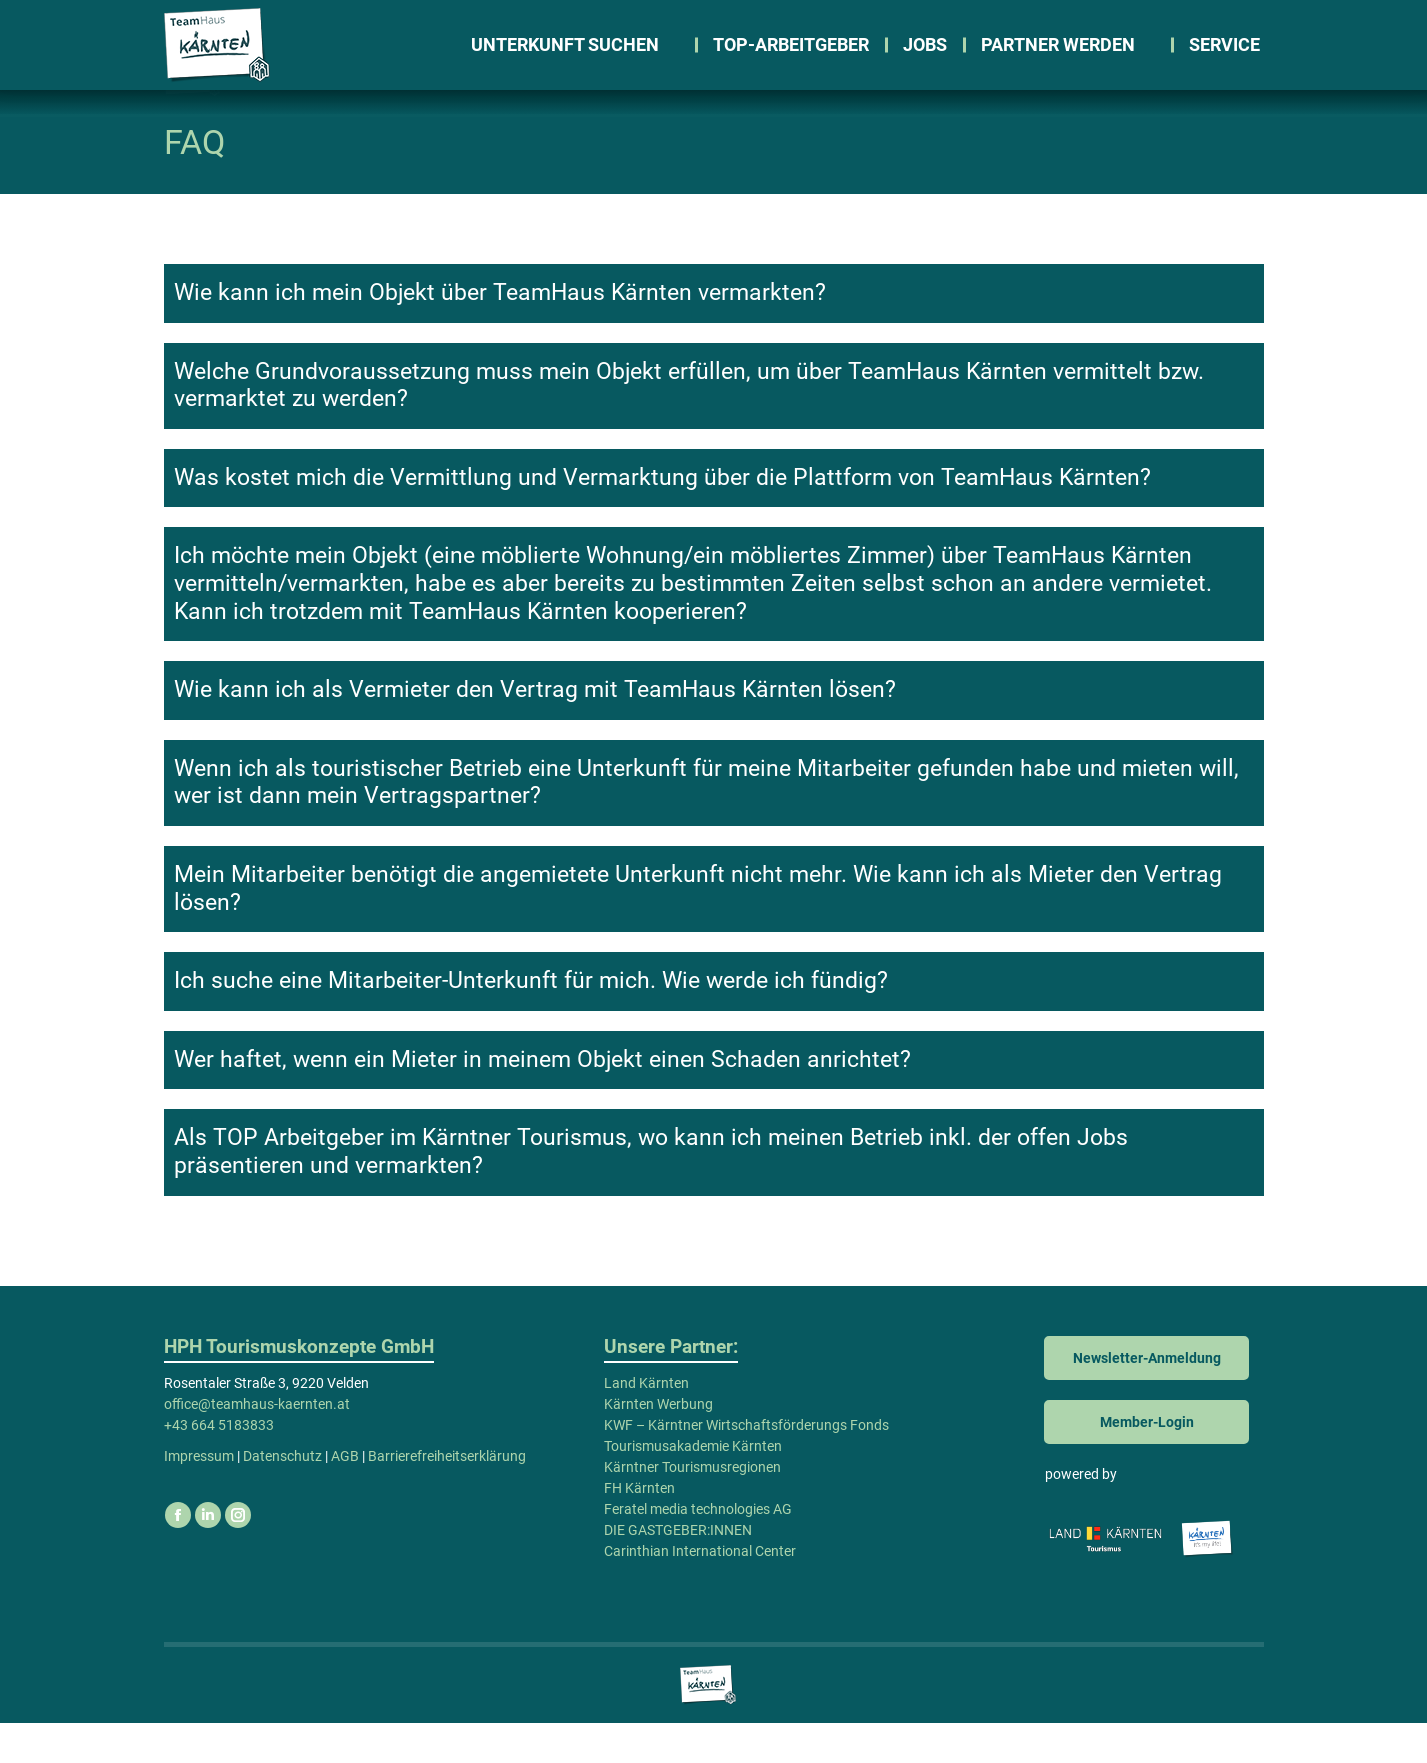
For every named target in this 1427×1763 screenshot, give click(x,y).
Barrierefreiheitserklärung (447, 1496)
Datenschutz (282, 1496)
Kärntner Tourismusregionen (692, 1507)
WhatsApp (462, 20)
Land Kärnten (646, 1423)
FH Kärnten (639, 1528)
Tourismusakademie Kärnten (693, 1486)
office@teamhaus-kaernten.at (281, 20)
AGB (345, 1496)
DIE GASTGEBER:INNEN (678, 1570)
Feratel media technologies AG (698, 1549)
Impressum (199, 1496)
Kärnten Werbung (658, 1444)
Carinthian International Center (700, 1591)
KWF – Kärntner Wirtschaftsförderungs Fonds (746, 1465)
